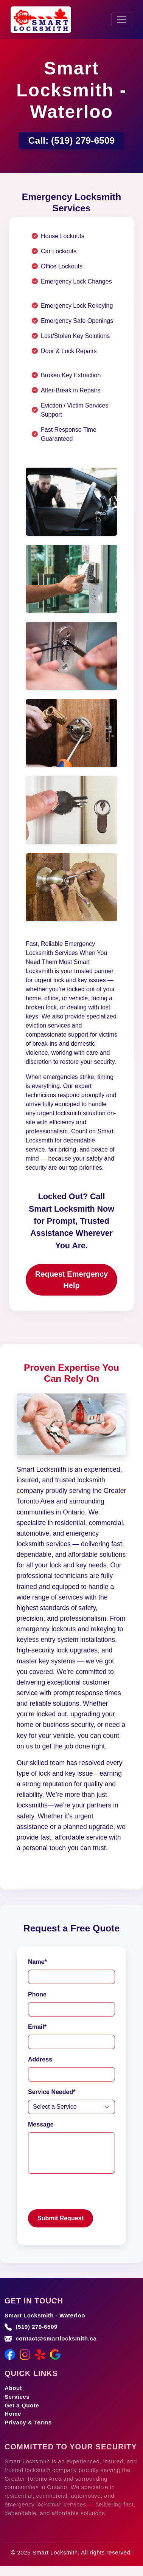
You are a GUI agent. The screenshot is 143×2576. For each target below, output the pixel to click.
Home (13, 2413)
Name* (37, 1962)
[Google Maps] (55, 2354)
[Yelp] (40, 2354)
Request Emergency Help (71, 1280)
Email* (37, 2027)
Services (17, 2396)
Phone (37, 1994)
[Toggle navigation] (121, 19)
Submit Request (60, 2218)
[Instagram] (25, 2354)
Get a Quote (22, 2405)
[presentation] (85, 2194)
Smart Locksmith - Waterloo (45, 2315)
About (13, 2388)
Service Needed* (51, 2092)
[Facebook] (10, 2354)
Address (40, 2059)
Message (41, 2124)
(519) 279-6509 (83, 140)
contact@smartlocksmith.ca (56, 2338)
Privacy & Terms (28, 2422)
